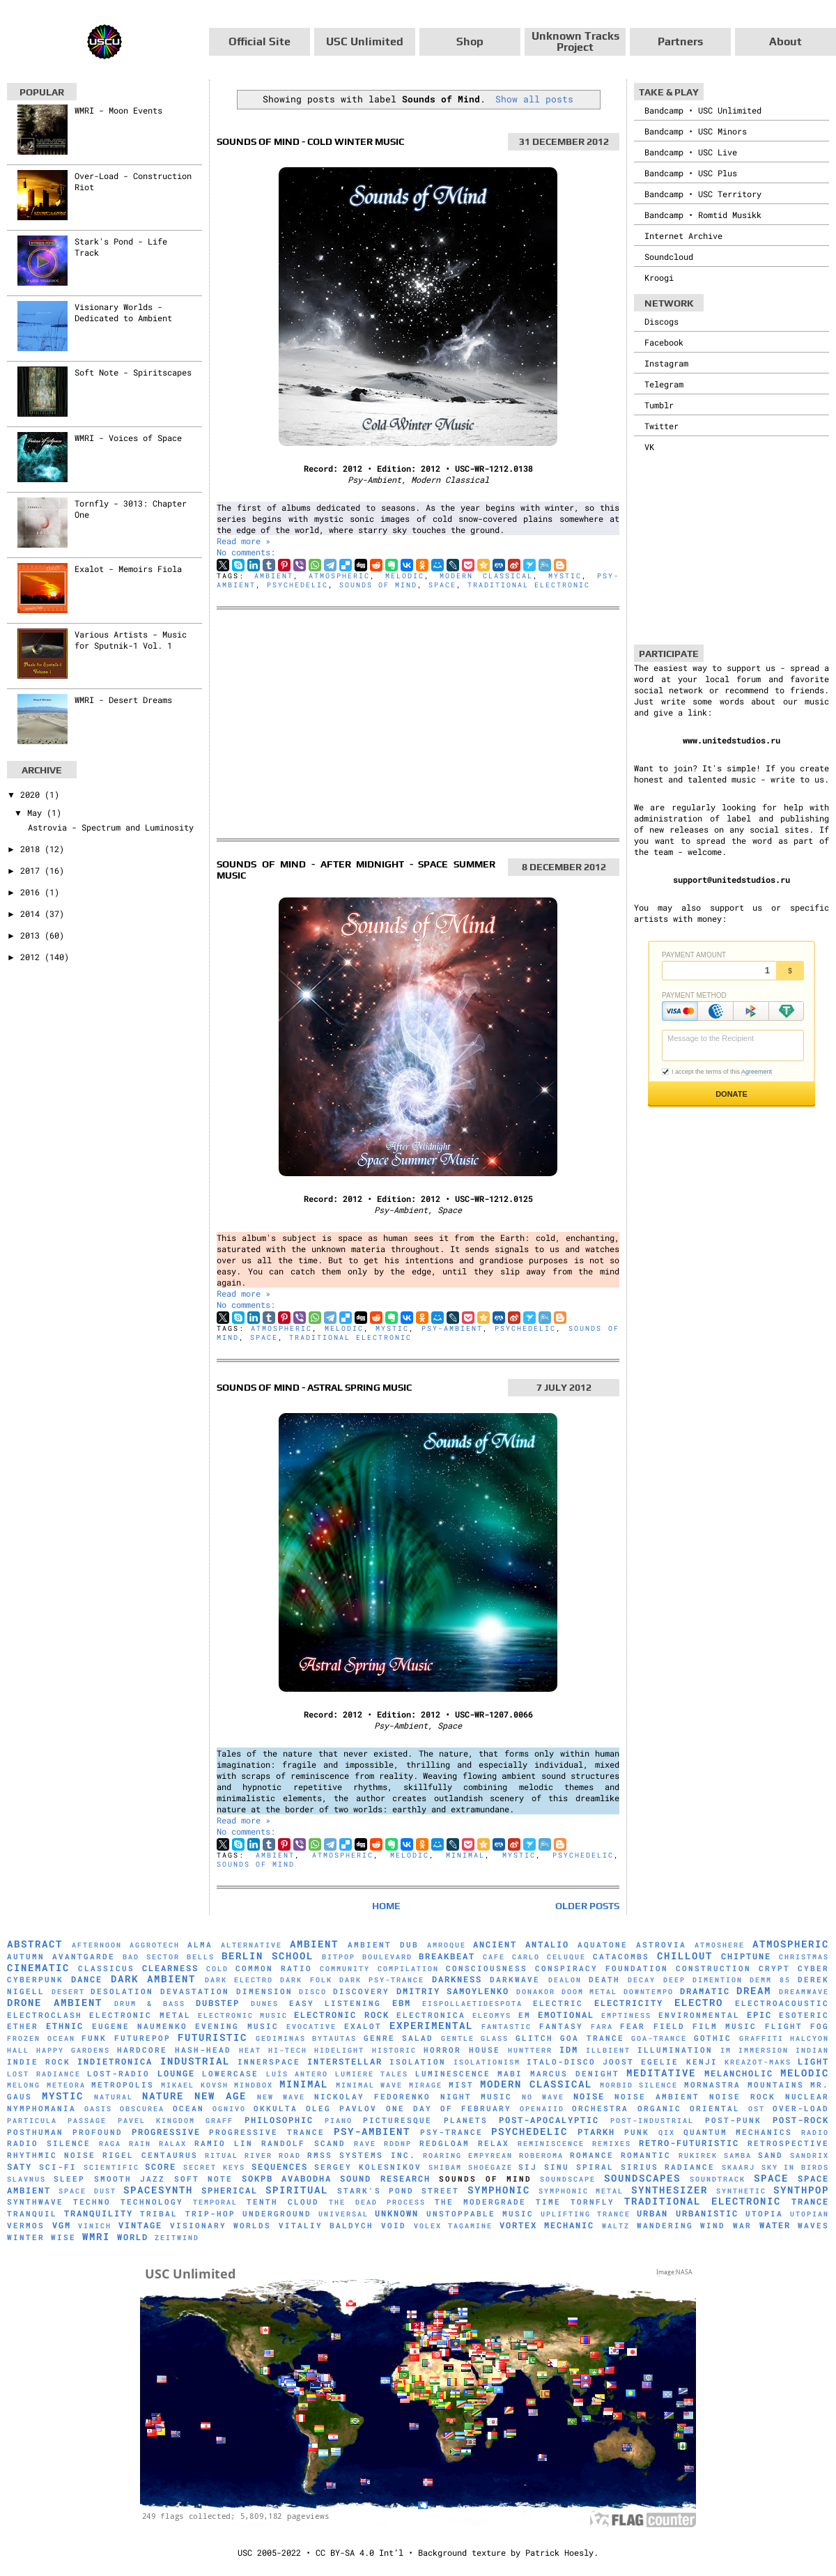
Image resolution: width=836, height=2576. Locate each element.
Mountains (776, 2085)
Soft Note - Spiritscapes (133, 372)
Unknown (397, 2213)
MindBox (253, 2085)
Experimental (431, 2025)
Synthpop (801, 2189)
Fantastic (506, 2026)
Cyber (813, 1968)
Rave (365, 2143)
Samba (738, 2155)
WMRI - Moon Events (118, 110)
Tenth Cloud (283, 2202)
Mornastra (712, 2085)
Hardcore (142, 2050)
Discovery (361, 1991)
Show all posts (534, 99)
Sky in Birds (795, 2167)
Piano (339, 2120)
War (742, 2225)
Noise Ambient (656, 2096)
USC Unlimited (364, 41)
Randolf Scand (303, 2143)
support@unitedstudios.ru (731, 879)
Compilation (408, 1968)
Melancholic (738, 2072)
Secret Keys (214, 2167)
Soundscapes (642, 2177)
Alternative (251, 1945)
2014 (32, 913)
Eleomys (491, 2015)
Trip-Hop (210, 2214)
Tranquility (98, 2213)
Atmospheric (339, 575)
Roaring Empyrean (468, 2155)
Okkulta (275, 2108)
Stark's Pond (375, 2191)
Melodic (404, 575)
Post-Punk (733, 2120)
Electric (558, 2003)
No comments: (246, 551)
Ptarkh (596, 2131)
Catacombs (621, 1956)
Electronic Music (243, 2015)
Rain (140, 2143)
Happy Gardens (73, 2050)
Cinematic (38, 1967)
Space (442, 584)
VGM (61, 2224)
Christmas (804, 1956)
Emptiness (626, 2015)
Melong (23, 2085)
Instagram (666, 363)
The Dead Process (377, 2202)
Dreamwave (804, 1991)
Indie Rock (38, 2062)
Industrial (195, 2060)
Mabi (509, 2073)
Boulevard (387, 1956)
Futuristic (212, 2037)
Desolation (122, 1991)
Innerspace (269, 2062)
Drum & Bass (149, 2003)
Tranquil (32, 2214)
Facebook (663, 342)
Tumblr (659, 404)
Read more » (243, 540)
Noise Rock (742, 2096)
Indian (812, 2050)
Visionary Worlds (221, 2225)
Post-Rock (801, 2119)
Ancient (495, 1944)
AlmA (199, 1945)
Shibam (445, 2167)
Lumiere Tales (372, 2073)
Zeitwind (177, 2237)
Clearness (170, 1967)
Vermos (26, 2225)
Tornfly (592, 2202)
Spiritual (296, 2189)
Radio (815, 2132)
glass (495, 2038)
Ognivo (229, 2108)
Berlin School (268, 1955)
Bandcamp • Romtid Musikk (702, 214)
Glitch (534, 2038)
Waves (813, 2225)
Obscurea (142, 2108)
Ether (22, 2026)
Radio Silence (49, 2143)
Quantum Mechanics (738, 2132)
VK (649, 446)
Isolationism (487, 2062)
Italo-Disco (561, 2062)
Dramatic (705, 1990)
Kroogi (659, 277)
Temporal (215, 2202)
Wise (63, 2237)
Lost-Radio (118, 2073)
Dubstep (218, 2002)
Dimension (264, 1991)
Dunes (265, 2003)
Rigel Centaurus (149, 2155)
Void (393, 2225)
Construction (713, 1968)
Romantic (646, 2155)
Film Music (724, 2026)
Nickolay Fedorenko (372, 2096)
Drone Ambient (54, 2002)
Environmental (699, 2015)
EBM (401, 2002)
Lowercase (230, 2073)
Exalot (363, 2026)
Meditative (661, 2072)
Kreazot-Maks (758, 2062)
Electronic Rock (341, 2014)
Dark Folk (306, 1979)
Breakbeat (447, 1955)
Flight (784, 2026)
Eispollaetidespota (472, 2003)
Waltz (616, 2225)
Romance (592, 2155)
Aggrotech (155, 1945)
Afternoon (97, 1945)
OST (756, 2108)
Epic (759, 2014)
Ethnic (65, 2025)
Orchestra (600, 2108)
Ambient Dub (383, 1945)
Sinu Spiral (579, 2167)
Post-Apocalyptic (549, 2119)
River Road (273, 2155)
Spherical (229, 2190)
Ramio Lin (223, 2143)
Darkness (457, 1978)
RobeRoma (541, 2155)
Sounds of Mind (378, 584)
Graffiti (761, 2038)
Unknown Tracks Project (575, 41)
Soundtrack (717, 2179)
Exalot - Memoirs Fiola (128, 568)
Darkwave (515, 1979)
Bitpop (338, 1956)
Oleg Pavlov (341, 2108)
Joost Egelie (641, 2062)
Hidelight (339, 2050)
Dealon (565, 1979)
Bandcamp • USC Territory (702, 193)
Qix (666, 2132)
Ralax (173, 2143)
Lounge (176, 2072)
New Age (220, 2095)
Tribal (159, 2214)
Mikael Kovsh (195, 2085)
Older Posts (587, 1905)
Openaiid (542, 2108)
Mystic (565, 575)
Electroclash (44, 2015)
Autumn (26, 1956)
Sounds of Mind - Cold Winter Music (310, 141)
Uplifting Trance (585, 2214)
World (132, 2236)
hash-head (203, 2050)
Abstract (35, 1943)
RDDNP (398, 2143)
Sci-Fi (58, 2167)
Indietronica (115, 2061)
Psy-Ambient (452, 1328)
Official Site (260, 41)
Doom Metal (590, 1991)
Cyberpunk (35, 1979)
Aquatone (603, 1945)
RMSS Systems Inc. (361, 2155)
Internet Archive (683, 235)
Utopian (809, 2214)
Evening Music (236, 2026)
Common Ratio (273, 1968)
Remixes (611, 2143)
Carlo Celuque (549, 1956)
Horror (442, 2050)
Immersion (763, 2050)
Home (386, 1905)
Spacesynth (158, 2189)
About (785, 41)
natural (113, 2096)
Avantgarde (83, 1956)
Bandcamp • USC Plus (690, 172)
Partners (680, 41)
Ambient (273, 575)
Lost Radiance (44, 2073)
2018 (32, 848)
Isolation (417, 2062)
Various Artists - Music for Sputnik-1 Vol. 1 (131, 639)
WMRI (96, 2236)
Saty (19, 2166)
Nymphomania (41, 2108)
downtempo (649, 1991)
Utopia (764, 2214)
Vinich (94, 2225)
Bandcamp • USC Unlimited (702, 110)
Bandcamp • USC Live (690, 151)
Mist (461, 2085)
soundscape (568, 2179)
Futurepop (142, 2038)
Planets (466, 2120)
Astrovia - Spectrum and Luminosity (111, 827)
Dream (753, 1990)
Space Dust (87, 2191)
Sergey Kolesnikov (367, 2167)
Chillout (685, 1955)
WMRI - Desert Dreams (123, 699)
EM (524, 2015)
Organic (659, 2108)
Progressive (166, 2131)
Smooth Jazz (129, 2179)
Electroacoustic (782, 2003)
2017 (32, 870)
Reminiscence (551, 2143)
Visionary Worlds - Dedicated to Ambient (123, 312)
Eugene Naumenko (139, 2026)
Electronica (430, 2015)
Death (604, 1979)
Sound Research (385, 2178)
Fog (819, 2026)
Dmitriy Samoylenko (453, 1990)
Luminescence (452, 2073)
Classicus (106, 1968)
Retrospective (788, 2143)
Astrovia (661, 1945)
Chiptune (746, 1955)
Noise (589, 2095)
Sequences (279, 2166)
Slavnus (26, 2179)
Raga (110, 2143)
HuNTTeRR (530, 2050)
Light (813, 2061)
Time (548, 2202)
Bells (201, 1956)
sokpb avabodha (287, 2178)
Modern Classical (486, 575)
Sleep (69, 2179)
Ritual (221, 2155)
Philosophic (279, 2119)
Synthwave (35, 2202)
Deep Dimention (703, 1979)
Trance (810, 2201)
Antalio (547, 1944)
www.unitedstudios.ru (731, 740)
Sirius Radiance (668, 2167)
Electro (698, 2002)
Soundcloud (668, 256)
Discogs (661, 321)
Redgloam (444, 2143)
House (484, 2050)
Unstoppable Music (480, 2214)
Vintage (140, 2224)
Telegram (663, 384)
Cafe (494, 1956)
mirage (425, 2085)
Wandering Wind (681, 2225)
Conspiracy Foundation (601, 1968)
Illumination (675, 2050)
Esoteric (804, 2015)
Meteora (66, 2085)
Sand (770, 2155)
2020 (32, 794)
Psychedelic (297, 584)
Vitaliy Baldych (326, 2225)
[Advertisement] (418, 724)
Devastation (194, 1991)
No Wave (543, 2096)
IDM (568, 2049)
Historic (394, 2050)
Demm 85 (770, 1979)
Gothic (713, 2038)
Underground (276, 2214)
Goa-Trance (659, 2038)
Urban (652, 2213)
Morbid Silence (639, 2085)
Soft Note (203, 2179)
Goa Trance (592, 2038)
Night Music (476, 2096)
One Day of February (449, 2108)
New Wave (281, 2096)
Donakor (535, 1991)
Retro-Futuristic (689, 2142)
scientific (111, 2167)
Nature (163, 2095)
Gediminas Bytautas (306, 2038)
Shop (469, 41)
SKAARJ (738, 2167)
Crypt (774, 1968)
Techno (92, 2202)
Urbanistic (707, 2213)
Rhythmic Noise (51, 2155)
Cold (217, 1968)
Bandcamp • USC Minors (695, 131)
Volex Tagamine (453, 2225)
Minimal (465, 1855)
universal (343, 2214)
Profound (97, 2132)
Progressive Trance (267, 2132)
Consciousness (486, 1968)
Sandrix (809, 2155)
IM (726, 2050)
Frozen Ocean (41, 2038)
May (37, 812)
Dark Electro (239, 1979)
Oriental (715, 2108)
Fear (632, 2026)
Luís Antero (297, 2073)
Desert (68, 1991)
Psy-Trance (451, 2132)
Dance (86, 1978)
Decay (642, 1979)
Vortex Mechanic (547, 2224)
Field (669, 2026)
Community (345, 1968)
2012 (32, 956)
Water (775, 2224)
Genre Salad (399, 2038)
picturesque (397, 2120)
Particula (32, 2120)
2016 (32, 891)
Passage (87, 2120)
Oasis (98, 2108)
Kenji (702, 2062)
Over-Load (801, 2108)
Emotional (566, 2014)
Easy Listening (335, 2003)
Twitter (661, 425)
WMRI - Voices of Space (128, 437)
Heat (250, 2050)
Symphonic (498, 2189)
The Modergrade (480, 2202)
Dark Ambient (153, 1978)
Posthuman (35, 2132)
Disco (313, 1991)
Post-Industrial (652, 2120)
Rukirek (698, 2155)
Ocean (188, 2108)
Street (440, 2191)
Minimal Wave (369, 2085)
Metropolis (122, 2085)
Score (160, 2166)
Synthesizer (669, 2189)
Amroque (446, 1945)
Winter (26, 2237)
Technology (152, 2202)
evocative (311, 2026)
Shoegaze (490, 2167)
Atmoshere (720, 1945)
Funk (94, 2038)
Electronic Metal (139, 2015)
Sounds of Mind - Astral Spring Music (314, 1387)
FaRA (602, 2026)
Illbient (608, 2050)
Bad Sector (151, 1956)
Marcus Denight (574, 2073)
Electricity (628, 2002)
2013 (32, 935)
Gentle (457, 2038)
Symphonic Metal (581, 2191)
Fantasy (561, 2026)
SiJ (527, 2167)
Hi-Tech (287, 2050)
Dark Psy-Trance (381, 1979)
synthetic (741, 2191)
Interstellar (344, 2061)
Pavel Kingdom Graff (176, 2120)
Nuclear (807, 2096)
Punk (636, 2132)
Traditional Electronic (528, 584)
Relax (493, 2143)
